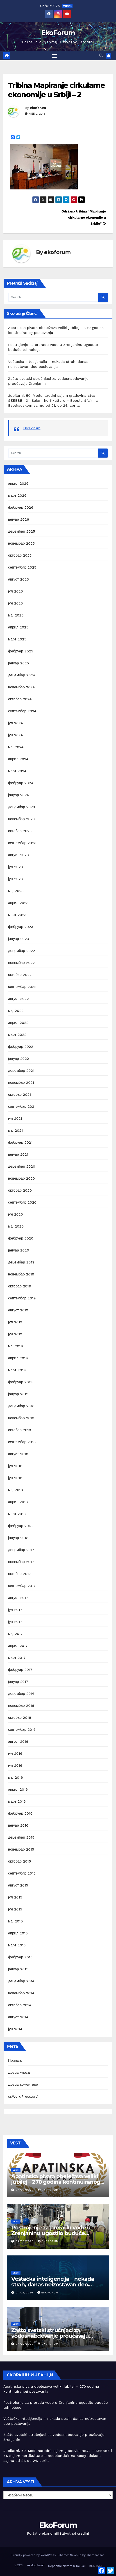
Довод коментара (23, 2084)
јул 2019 (15, 1322)
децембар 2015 (21, 1837)
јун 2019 (15, 1334)
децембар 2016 (21, 1693)
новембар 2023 (21, 819)
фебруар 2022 (20, 1046)
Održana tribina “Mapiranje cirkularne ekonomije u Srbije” (83, 217)
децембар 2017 (21, 1550)
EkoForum (58, 33)
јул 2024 (15, 723)
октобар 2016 (19, 1717)
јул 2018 (15, 1466)
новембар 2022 (21, 963)
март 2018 (17, 1514)
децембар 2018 (21, 1406)
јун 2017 (15, 1622)
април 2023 (18, 903)
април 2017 (18, 1645)
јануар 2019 (18, 1394)
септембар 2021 (22, 1106)
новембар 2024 (21, 687)
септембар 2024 (22, 711)
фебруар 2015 (20, 1957)
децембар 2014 (21, 1981)
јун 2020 (15, 1214)
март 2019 (17, 1370)
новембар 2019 (21, 1274)
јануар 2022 (18, 1058)
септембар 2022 (22, 987)
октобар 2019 (19, 1286)
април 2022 (18, 1022)
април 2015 (18, 1933)
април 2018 (18, 1502)
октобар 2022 (20, 975)
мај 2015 (15, 1921)
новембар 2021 (21, 1082)
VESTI (18, 2565)
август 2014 (18, 2017)
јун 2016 (15, 1765)
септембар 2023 (22, 843)
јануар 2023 (18, 939)
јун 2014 (15, 2029)
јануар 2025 (18, 663)
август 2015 (18, 1885)
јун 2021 (15, 1118)
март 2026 (17, 495)
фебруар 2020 (20, 1238)
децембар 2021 (21, 1070)
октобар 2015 (19, 1861)
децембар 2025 (21, 531)
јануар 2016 (18, 1825)
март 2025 (17, 639)
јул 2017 (15, 1610)
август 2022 (18, 998)
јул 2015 (15, 1897)
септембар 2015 (22, 1873)
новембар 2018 (21, 1418)
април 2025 (18, 627)
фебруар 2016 (20, 1813)
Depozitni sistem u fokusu (67, 2566)
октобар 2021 (19, 1094)
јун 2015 (15, 1909)
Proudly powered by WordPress (34, 2555)
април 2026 (18, 483)
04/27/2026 (25, 2292)
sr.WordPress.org (23, 2096)
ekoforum (38, 108)
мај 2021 (15, 1130)
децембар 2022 (21, 951)
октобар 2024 (20, 699)
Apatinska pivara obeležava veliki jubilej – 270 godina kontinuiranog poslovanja (55, 2182)
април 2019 (18, 1358)
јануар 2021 (18, 1154)
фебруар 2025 (20, 651)
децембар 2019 (21, 1262)
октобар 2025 (20, 555)
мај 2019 (15, 1346)
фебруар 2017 (20, 1669)
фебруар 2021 (20, 1142)
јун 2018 (15, 1478)
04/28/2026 (25, 2241)
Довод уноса (19, 2072)
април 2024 (18, 759)
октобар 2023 (20, 831)
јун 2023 (15, 879)
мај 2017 (15, 1634)
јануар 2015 (18, 1969)
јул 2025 (15, 591)
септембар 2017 (22, 1586)
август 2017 (18, 1598)
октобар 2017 (19, 1574)
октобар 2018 (19, 1430)
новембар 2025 (21, 543)
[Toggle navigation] (55, 56)
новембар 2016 (21, 1705)
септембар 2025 (22, 567)
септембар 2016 (22, 1729)
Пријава (15, 2060)
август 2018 (18, 1454)
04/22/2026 (25, 2343)
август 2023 (18, 855)
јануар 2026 (18, 519)
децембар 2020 (21, 1166)
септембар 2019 (22, 1298)
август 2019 (18, 1310)
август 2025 (18, 579)
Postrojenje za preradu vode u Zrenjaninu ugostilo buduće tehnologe (51, 2233)
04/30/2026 (25, 2189)
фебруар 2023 (20, 927)
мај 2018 (15, 1490)
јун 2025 (15, 603)
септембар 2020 (22, 1202)
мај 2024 (15, 747)
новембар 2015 (21, 1849)
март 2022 (17, 1034)
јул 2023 (15, 867)
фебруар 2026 (20, 507)
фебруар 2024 (20, 783)
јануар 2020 (18, 1250)
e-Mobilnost (35, 2565)
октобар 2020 (20, 1190)
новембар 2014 (21, 1993)
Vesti (16, 2170)
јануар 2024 (18, 795)
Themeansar (95, 2555)
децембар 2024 (21, 675)
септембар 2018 (22, 1442)
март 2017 (17, 1657)
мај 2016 (15, 1777)
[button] (101, 55)
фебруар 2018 (20, 1526)
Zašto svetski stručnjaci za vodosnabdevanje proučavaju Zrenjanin (50, 2336)
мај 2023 (15, 891)
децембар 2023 (21, 807)
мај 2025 (15, 615)
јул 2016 (15, 1753)
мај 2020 (16, 1226)
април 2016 (18, 1789)
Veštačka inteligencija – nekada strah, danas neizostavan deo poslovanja (52, 2284)
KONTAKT (95, 2566)
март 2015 (17, 1945)
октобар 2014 (19, 2005)
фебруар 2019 (20, 1382)
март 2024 (17, 771)
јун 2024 (15, 735)
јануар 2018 (18, 1538)
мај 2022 (15, 1010)
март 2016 (17, 1801)
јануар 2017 (18, 1681)
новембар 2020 (21, 1178)
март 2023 (17, 915)
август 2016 (18, 1741)
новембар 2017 (21, 1562)
